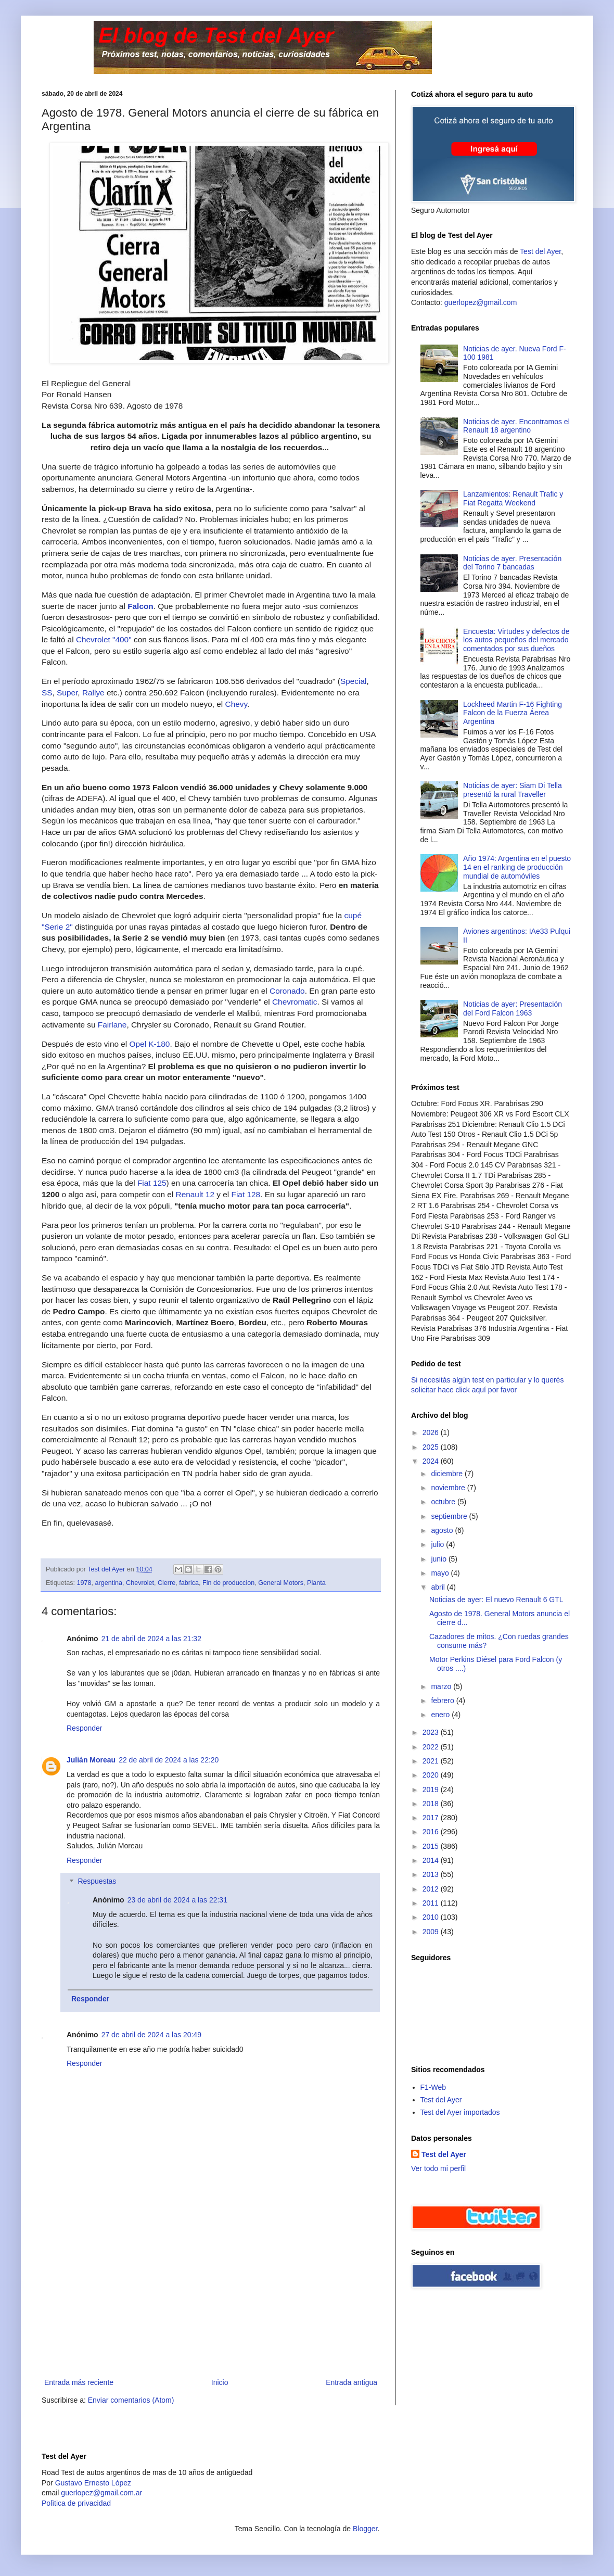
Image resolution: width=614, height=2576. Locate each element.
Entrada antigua (351, 2382)
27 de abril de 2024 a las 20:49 (151, 2035)
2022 (432, 1747)
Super (67, 692)
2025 (432, 1447)
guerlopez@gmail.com (480, 302)
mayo (441, 1573)
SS (47, 692)
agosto (443, 1530)
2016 (432, 1832)
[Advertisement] (211, 2298)
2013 (432, 1874)
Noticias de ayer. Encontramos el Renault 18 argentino (516, 426)
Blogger (365, 2528)
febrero (443, 1700)
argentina (109, 1583)
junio (439, 1559)
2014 (432, 1860)
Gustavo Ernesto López (93, 2483)
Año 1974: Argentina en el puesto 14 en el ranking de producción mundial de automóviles (517, 867)
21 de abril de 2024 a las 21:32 (151, 1638)
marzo (442, 1686)
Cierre (166, 1583)
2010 (432, 1917)
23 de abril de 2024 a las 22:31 (177, 1900)
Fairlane (112, 1024)
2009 (432, 1931)
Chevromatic (294, 1001)
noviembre (449, 1487)
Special (353, 681)
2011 (432, 1903)
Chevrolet (140, 1583)
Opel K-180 (150, 1043)
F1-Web (433, 2087)
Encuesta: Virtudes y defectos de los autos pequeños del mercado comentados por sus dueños (516, 640)
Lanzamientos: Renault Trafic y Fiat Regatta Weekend (513, 498)
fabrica (189, 1583)
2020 (432, 1775)
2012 (432, 1889)
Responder (85, 1728)
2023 (432, 1732)
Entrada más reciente (78, 2382)
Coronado (287, 990)
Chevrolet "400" (104, 639)
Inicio (219, 2382)
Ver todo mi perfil (438, 2168)
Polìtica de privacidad (76, 2503)
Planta (316, 1583)
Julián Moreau (91, 1760)
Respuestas (97, 1881)
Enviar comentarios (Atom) (131, 2400)
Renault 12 (195, 1194)
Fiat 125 (152, 1182)
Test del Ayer (540, 251)
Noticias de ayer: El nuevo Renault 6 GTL (496, 1599)
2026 (432, 1432)
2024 (432, 1461)
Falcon (140, 606)
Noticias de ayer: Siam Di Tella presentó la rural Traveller (512, 789)
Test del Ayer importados (460, 2112)
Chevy (236, 704)
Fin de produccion (228, 1583)
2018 (432, 1803)
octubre (444, 1502)
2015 (432, 1846)
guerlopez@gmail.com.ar (101, 2493)
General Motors (280, 1583)
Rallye (93, 692)
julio (438, 1544)
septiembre (450, 1516)
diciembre (448, 1473)
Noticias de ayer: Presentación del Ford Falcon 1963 (512, 1008)
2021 (432, 1761)
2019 (432, 1789)
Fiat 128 (246, 1194)
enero (441, 1714)
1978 (84, 1583)
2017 (432, 1817)
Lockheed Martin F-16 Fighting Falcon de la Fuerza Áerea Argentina (512, 713)
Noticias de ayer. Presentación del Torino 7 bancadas (512, 563)
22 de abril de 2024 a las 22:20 (169, 1760)
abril (438, 1587)
